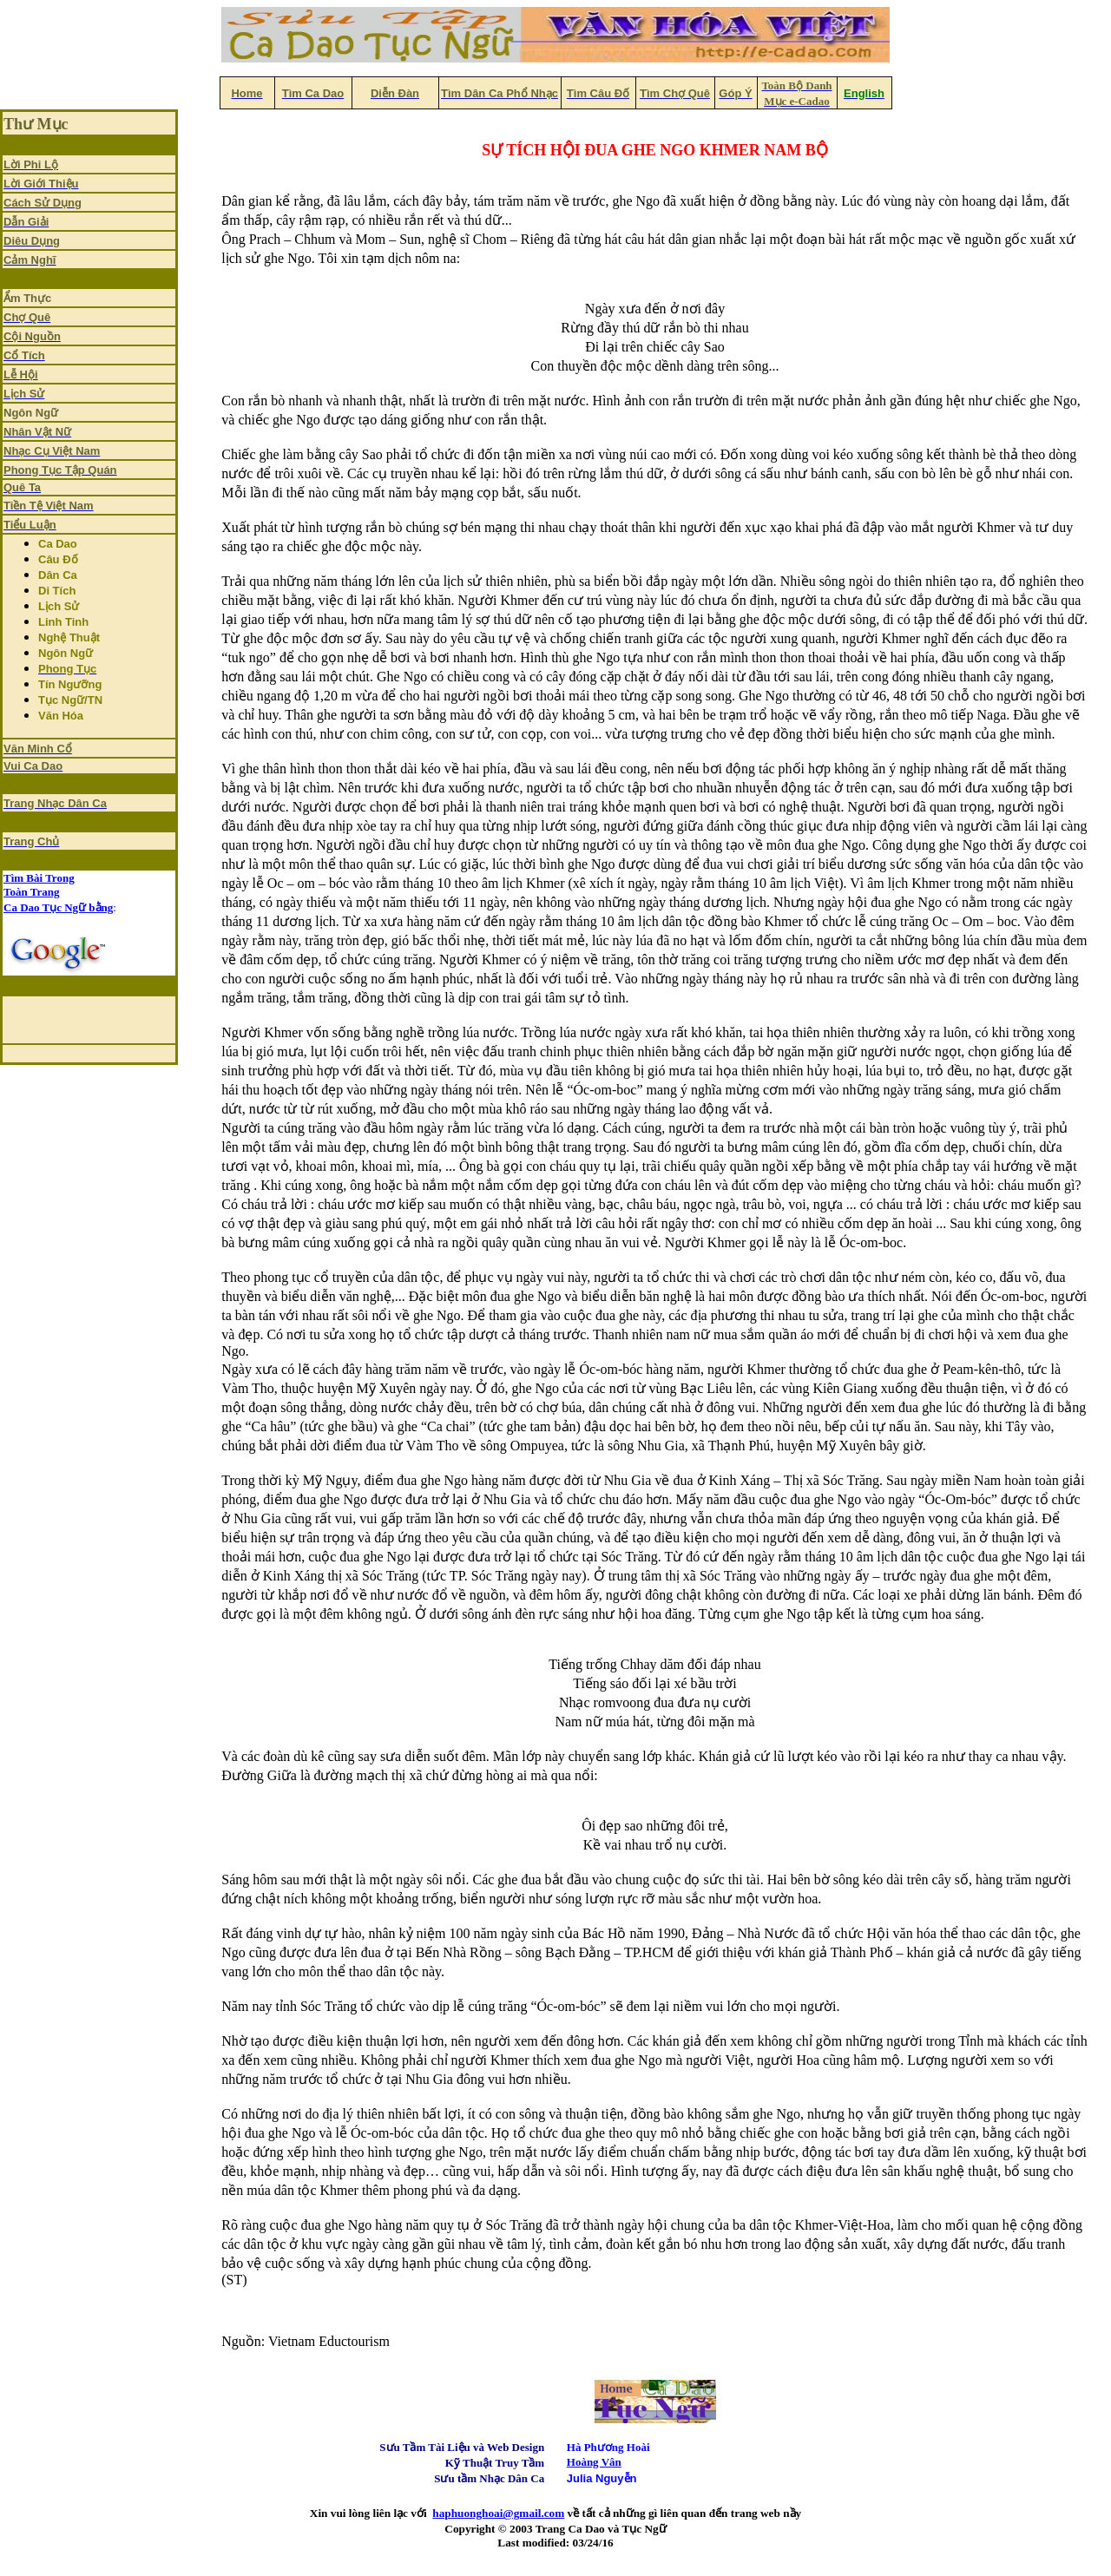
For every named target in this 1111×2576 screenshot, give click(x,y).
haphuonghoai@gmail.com (498, 2513)
